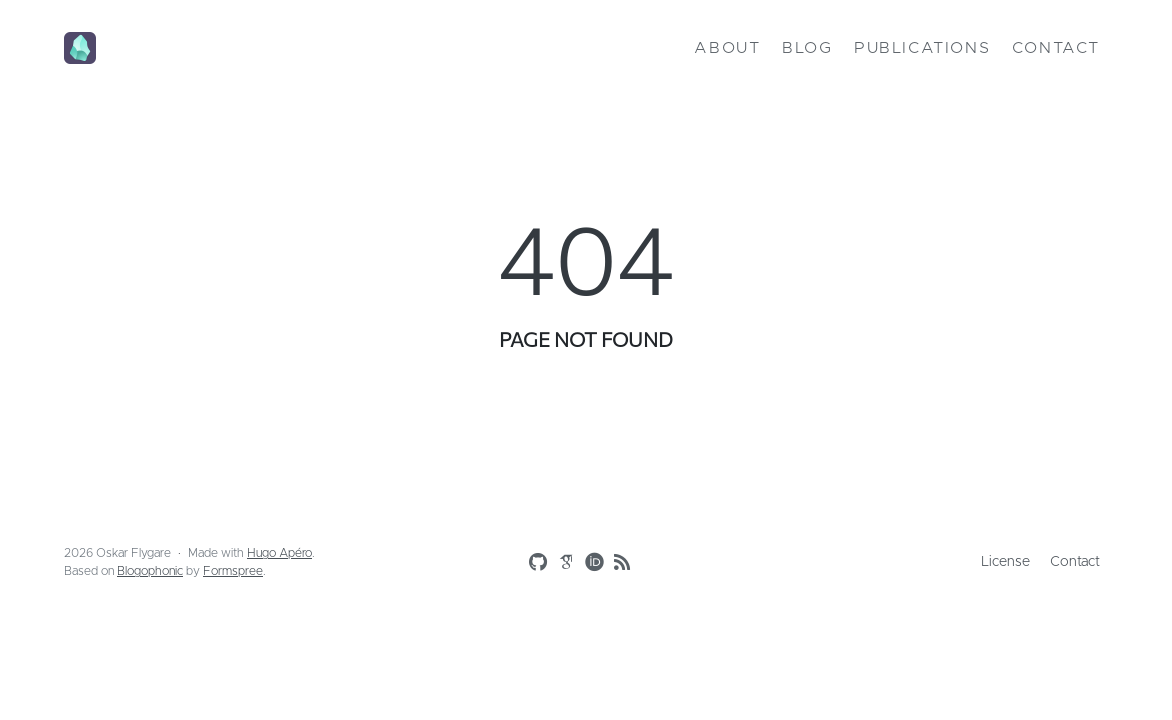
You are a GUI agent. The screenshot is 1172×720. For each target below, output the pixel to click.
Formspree (233, 571)
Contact (1056, 48)
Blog (807, 48)
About (727, 48)
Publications (922, 48)
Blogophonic (150, 571)
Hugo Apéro (279, 553)
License (1005, 562)
